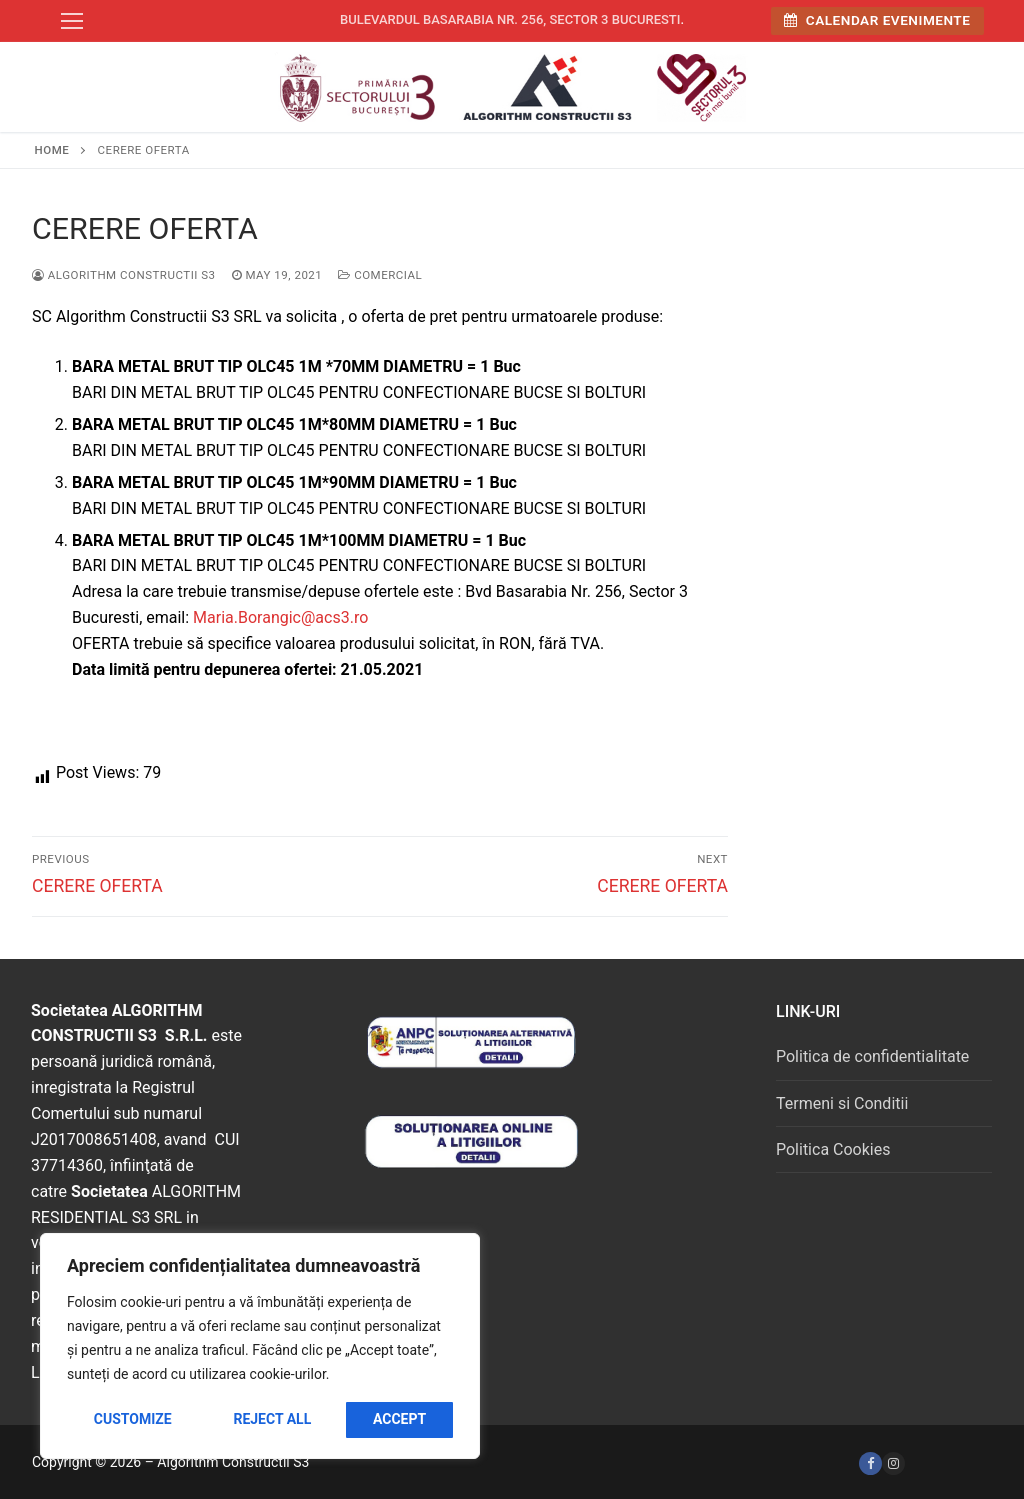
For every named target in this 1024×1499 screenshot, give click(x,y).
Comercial (380, 275)
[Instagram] (893, 1463)
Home (52, 150)
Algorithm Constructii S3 (124, 275)
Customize (133, 1419)
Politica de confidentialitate (872, 1056)
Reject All (272, 1419)
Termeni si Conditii (842, 1103)
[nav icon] (72, 21)
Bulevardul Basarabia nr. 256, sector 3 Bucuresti (510, 19)
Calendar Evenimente (877, 20)
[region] (260, 1346)
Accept (399, 1419)
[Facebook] (870, 1463)
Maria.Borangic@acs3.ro (280, 617)
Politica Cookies (833, 1149)
